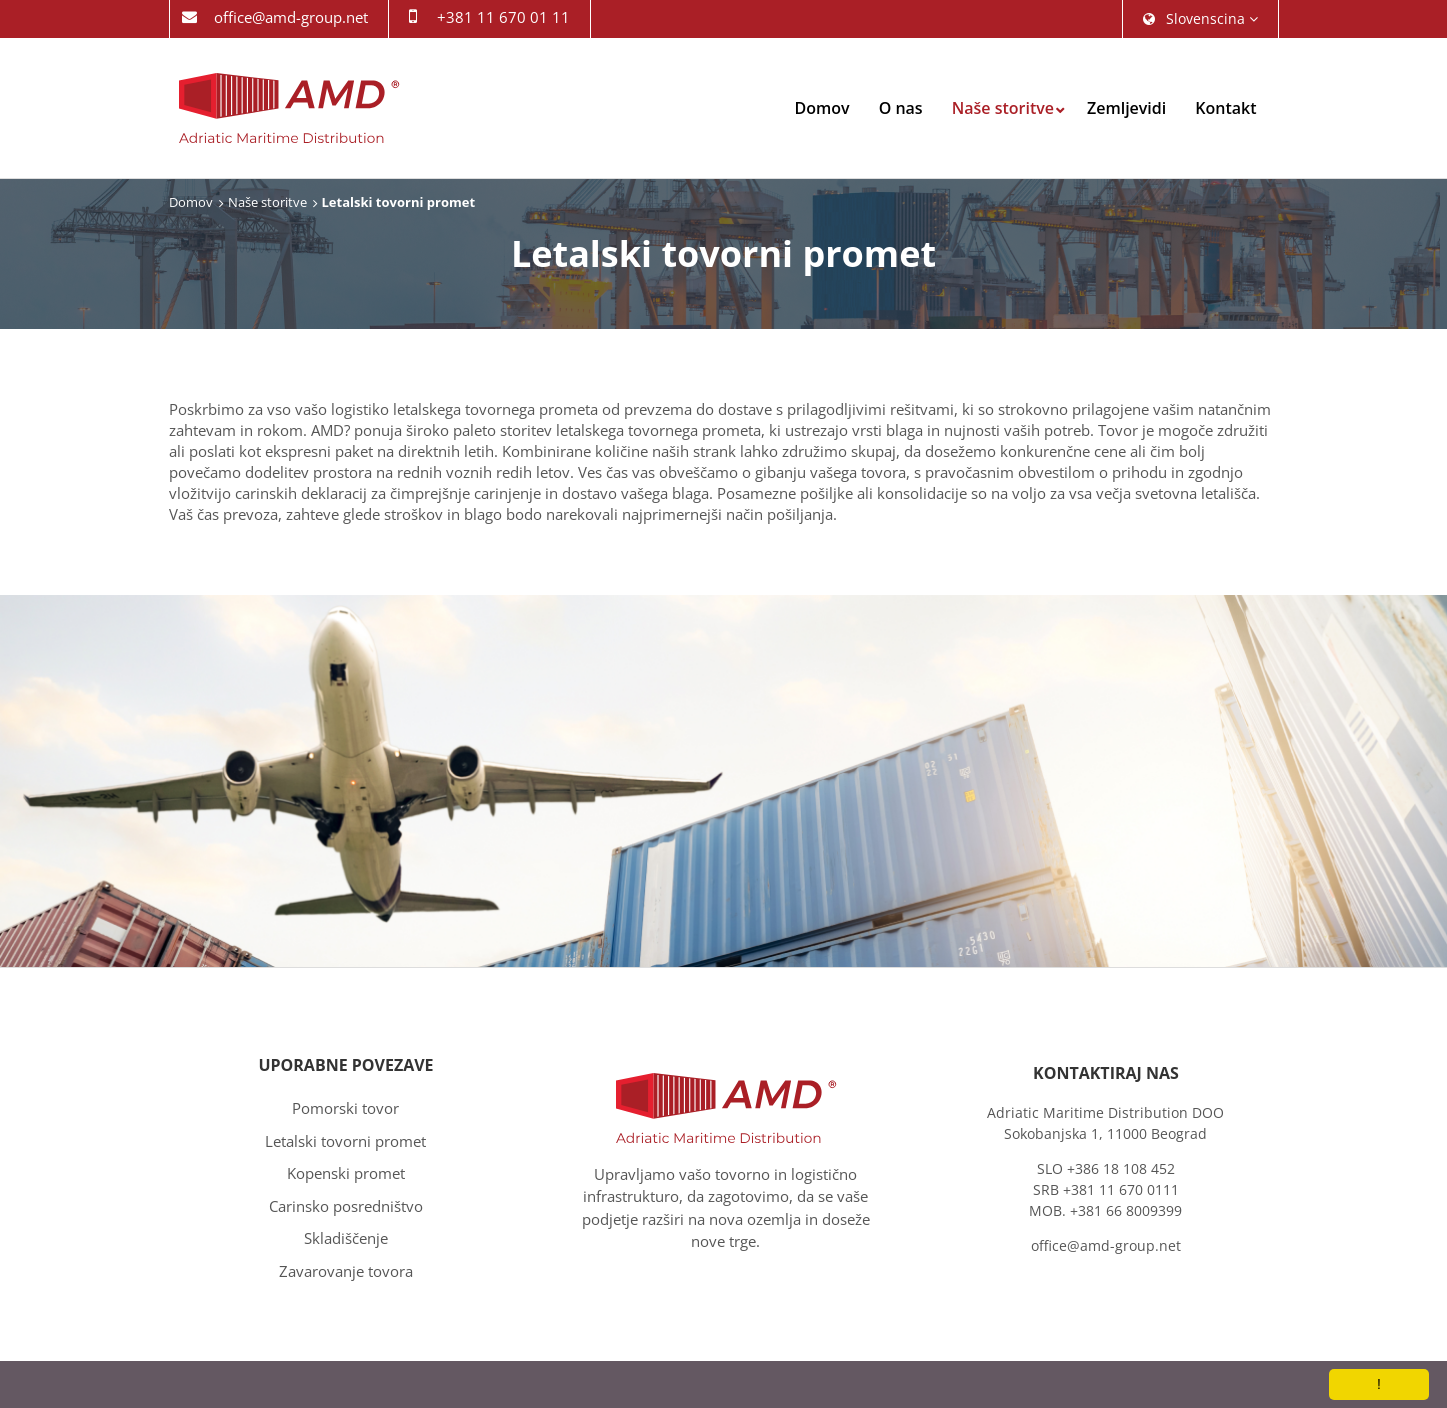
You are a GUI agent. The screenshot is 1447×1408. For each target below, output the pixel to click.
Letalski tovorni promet (345, 1141)
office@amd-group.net (291, 17)
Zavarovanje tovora (346, 1271)
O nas (901, 108)
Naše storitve (1003, 108)
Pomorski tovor (345, 1108)
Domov (822, 108)
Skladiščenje (346, 1238)
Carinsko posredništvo (346, 1206)
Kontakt (1225, 108)
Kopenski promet (346, 1173)
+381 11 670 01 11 (503, 17)
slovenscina (1200, 18)
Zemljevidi (1126, 108)
